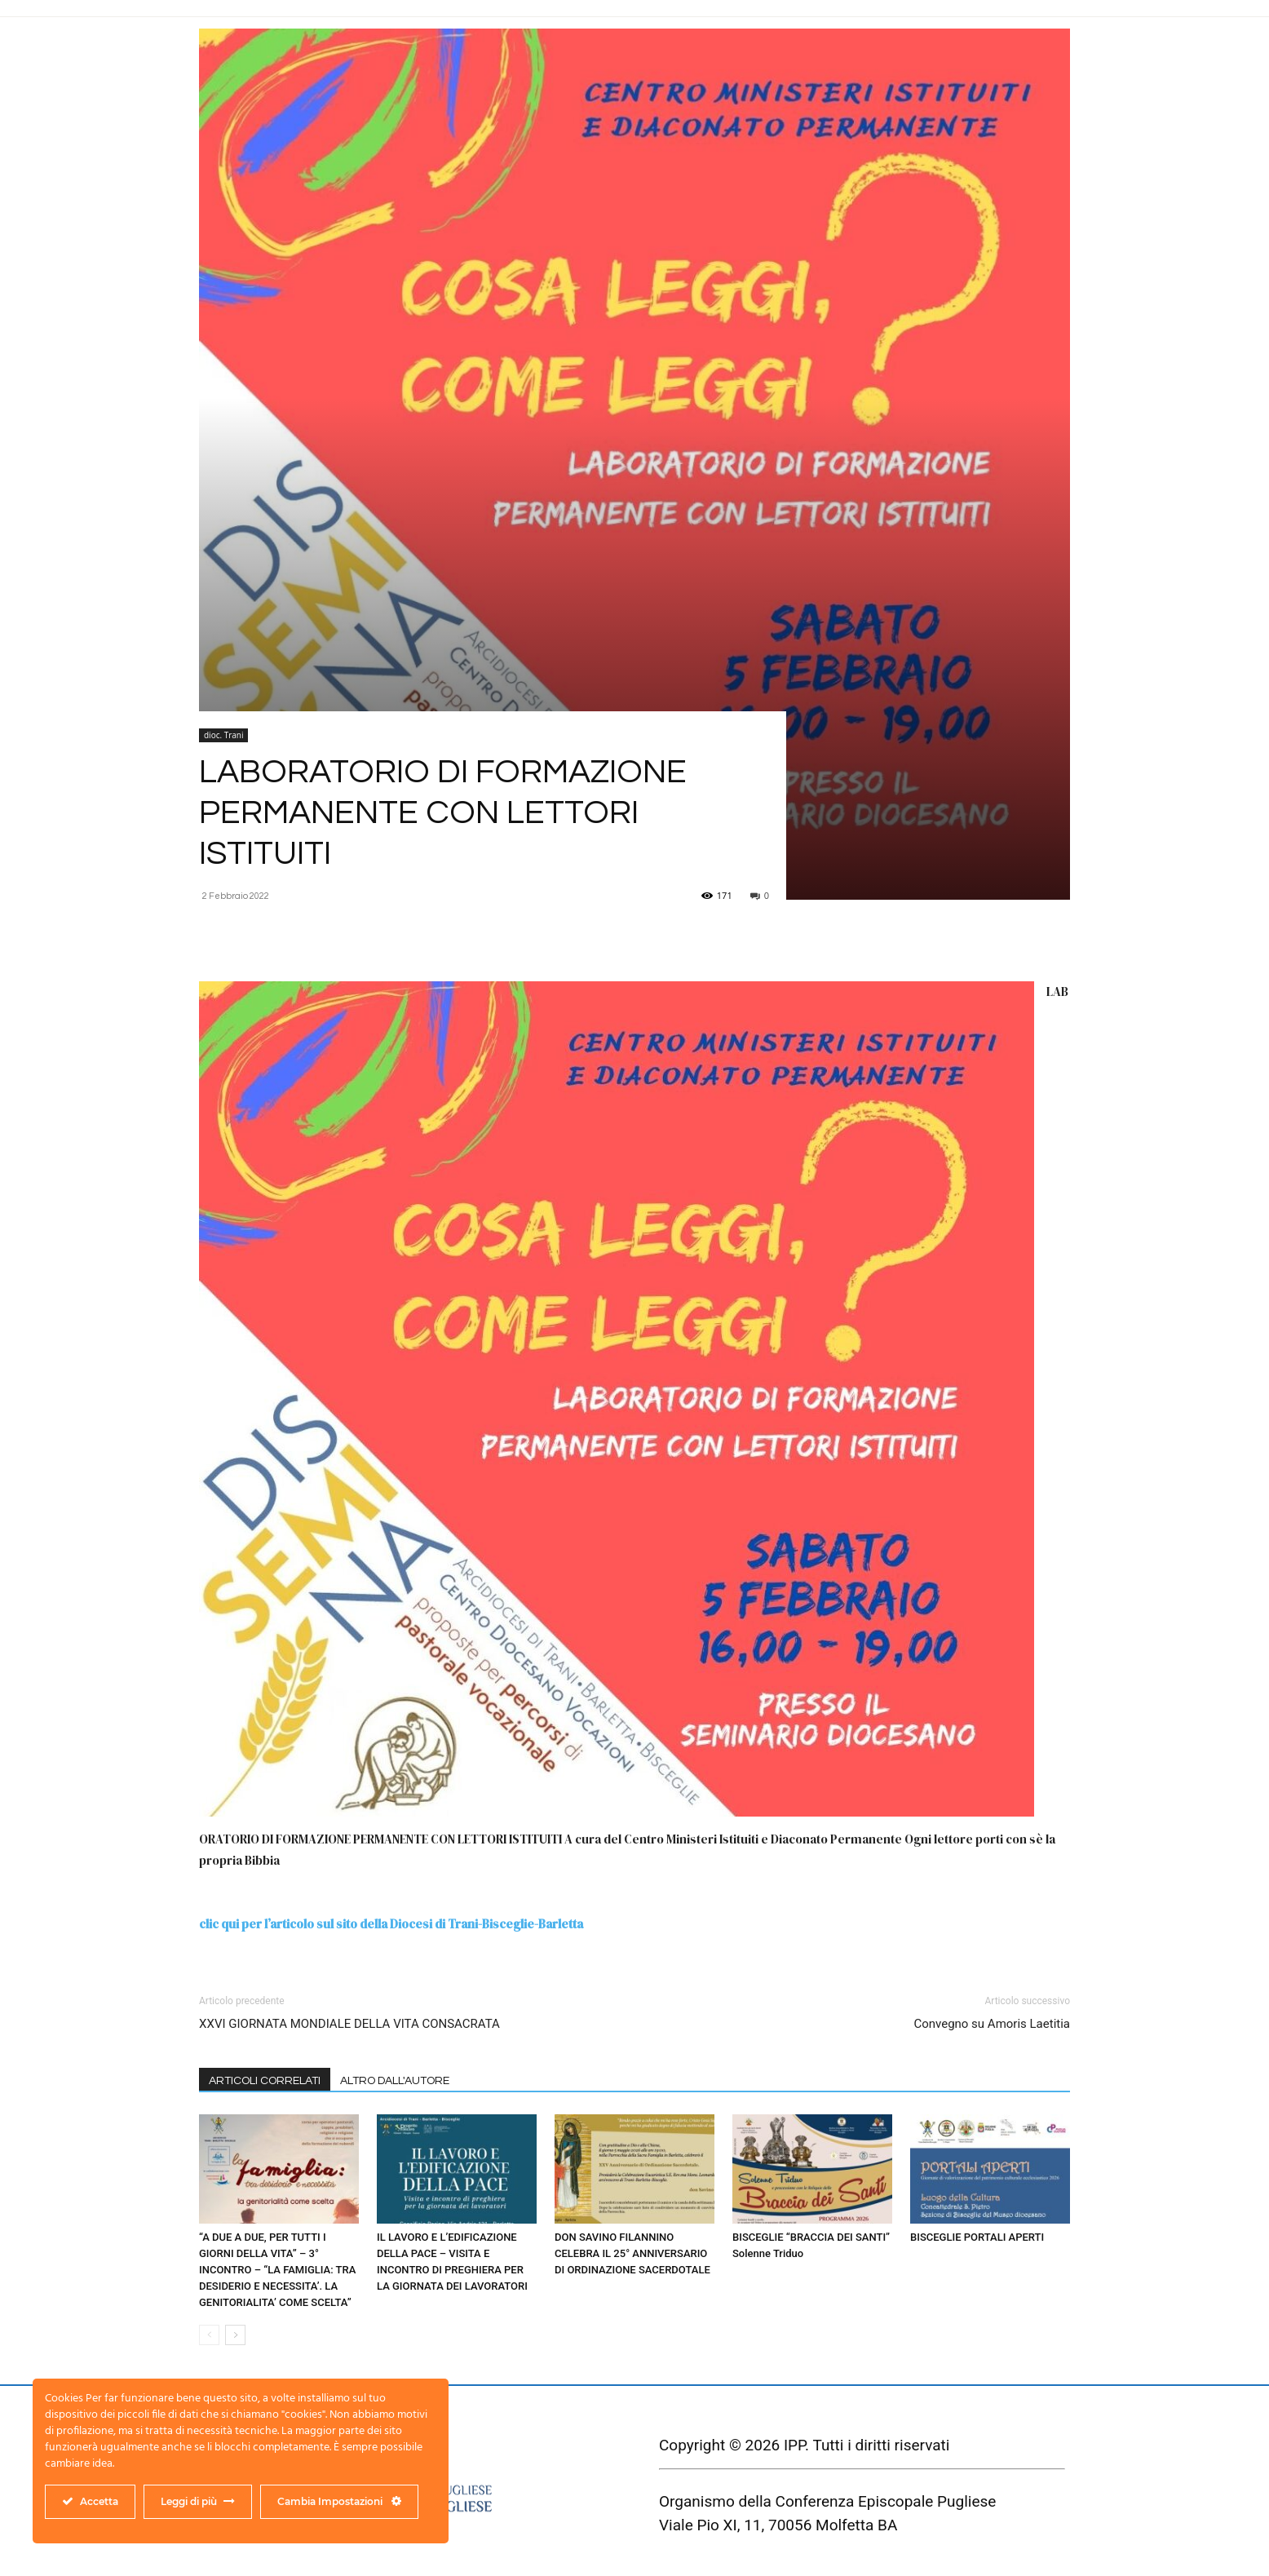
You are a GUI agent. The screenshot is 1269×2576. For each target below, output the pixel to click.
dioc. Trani (223, 735)
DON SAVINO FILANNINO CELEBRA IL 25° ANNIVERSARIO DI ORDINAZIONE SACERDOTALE (632, 2253)
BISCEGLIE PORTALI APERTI (977, 2237)
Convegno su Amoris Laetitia (991, 2023)
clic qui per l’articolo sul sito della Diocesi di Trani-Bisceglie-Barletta (391, 1923)
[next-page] (235, 2335)
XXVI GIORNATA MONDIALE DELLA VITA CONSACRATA (349, 2023)
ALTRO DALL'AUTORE (394, 2081)
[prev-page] (209, 2335)
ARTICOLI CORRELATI (265, 2081)
